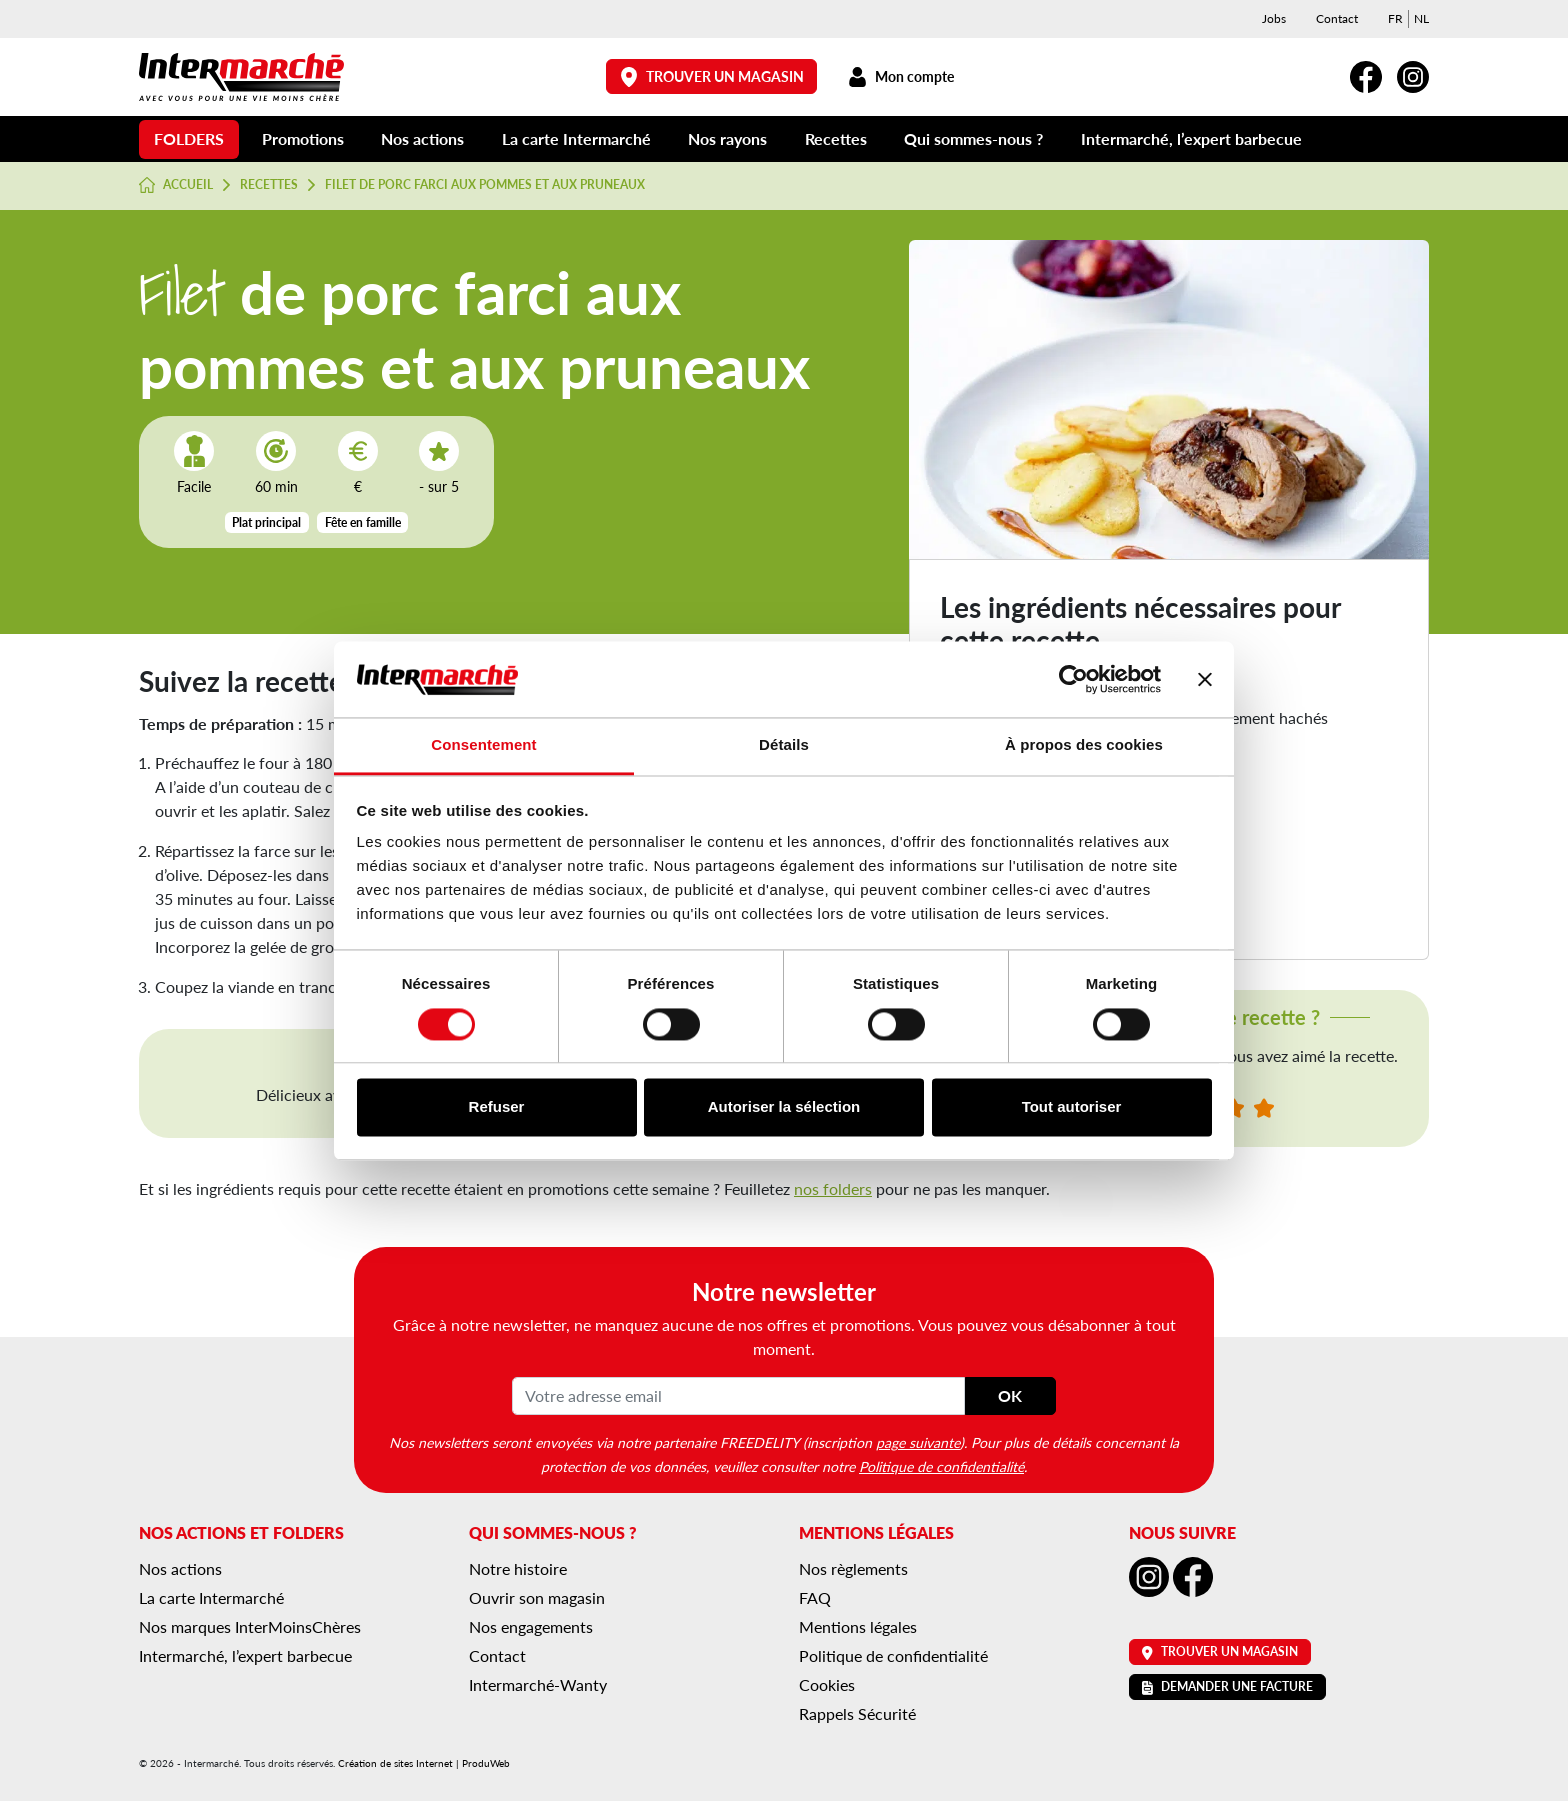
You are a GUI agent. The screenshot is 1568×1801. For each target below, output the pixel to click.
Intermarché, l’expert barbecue (1191, 138)
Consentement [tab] (483, 745)
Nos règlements (853, 1568)
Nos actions (422, 138)
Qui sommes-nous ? (973, 138)
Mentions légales (858, 1626)
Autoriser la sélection (784, 1107)
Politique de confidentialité (941, 1466)
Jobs (1274, 18)
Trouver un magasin (712, 76)
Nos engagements (531, 1626)
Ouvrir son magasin (537, 1597)
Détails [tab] (784, 745)
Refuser (497, 1107)
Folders (189, 138)
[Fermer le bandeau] (1205, 679)
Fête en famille (363, 522)
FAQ (815, 1597)
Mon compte (900, 76)
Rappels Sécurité (857, 1713)
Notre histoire (518, 1568)
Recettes (836, 138)
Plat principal (266, 522)
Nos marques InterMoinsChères (250, 1626)
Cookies (827, 1684)
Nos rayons (727, 138)
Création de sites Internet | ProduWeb (424, 1763)
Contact (1337, 18)
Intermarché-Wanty (538, 1684)
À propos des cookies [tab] (1084, 745)
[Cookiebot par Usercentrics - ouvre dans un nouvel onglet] (1073, 679)
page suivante (918, 1442)
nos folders (833, 1188)
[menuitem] (1395, 19)
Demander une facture (1227, 1686)
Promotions (303, 138)
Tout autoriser (1072, 1107)
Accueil (176, 185)
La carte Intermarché (576, 138)
